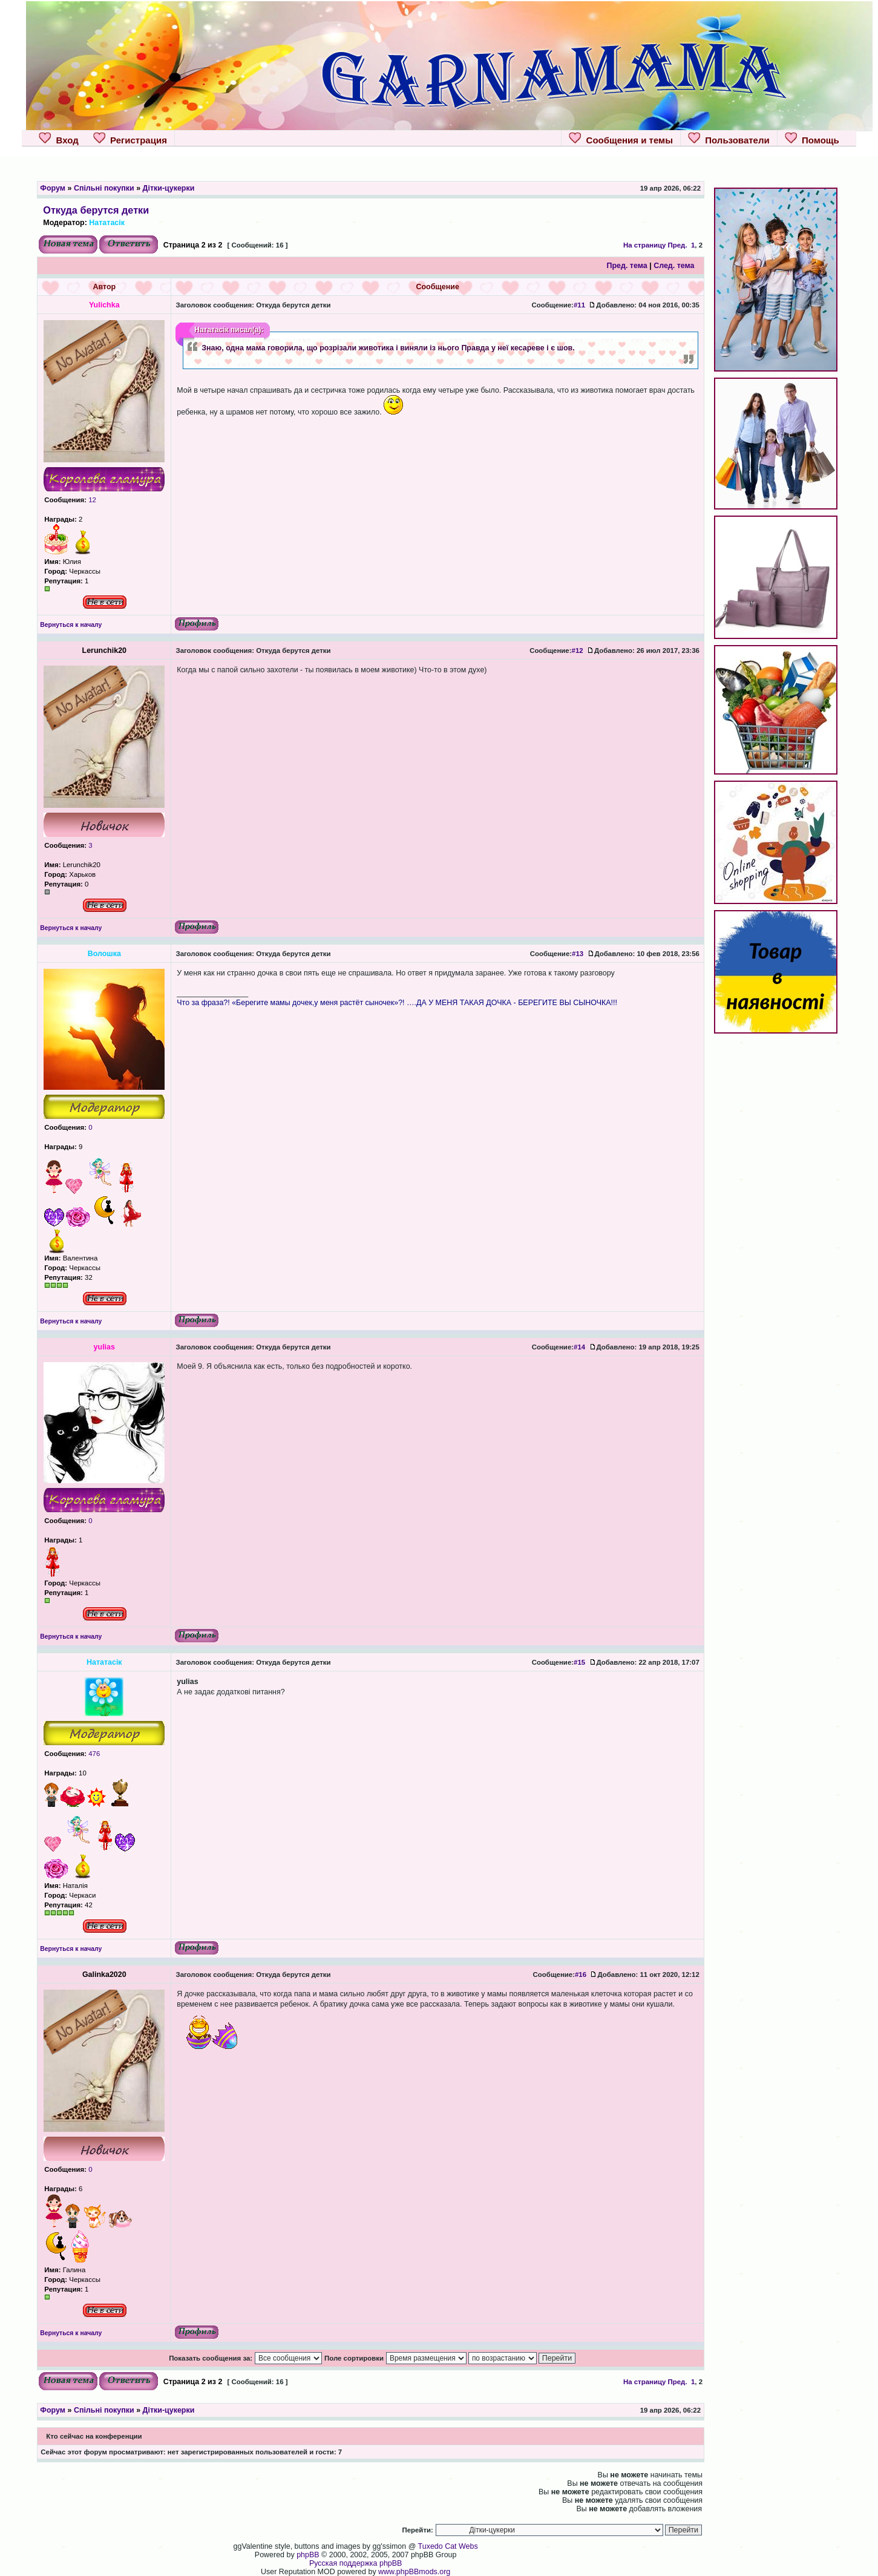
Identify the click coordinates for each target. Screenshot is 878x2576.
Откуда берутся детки (96, 210)
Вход (58, 138)
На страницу (644, 245)
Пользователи (729, 138)
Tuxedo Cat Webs (448, 2546)
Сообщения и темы (621, 138)
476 (93, 1753)
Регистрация (130, 138)
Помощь (812, 138)
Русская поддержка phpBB (355, 2563)
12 (91, 499)
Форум (52, 188)
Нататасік (107, 222)
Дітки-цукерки (169, 188)
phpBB (307, 2555)
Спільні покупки (104, 188)
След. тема (674, 265)
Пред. (677, 245)
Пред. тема (626, 265)
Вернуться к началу (71, 624)
